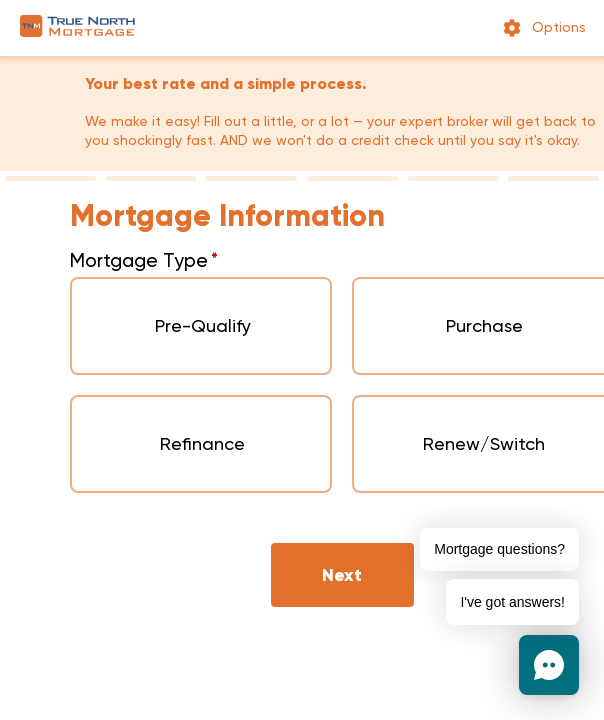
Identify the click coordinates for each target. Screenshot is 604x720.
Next (342, 575)
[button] (549, 665)
